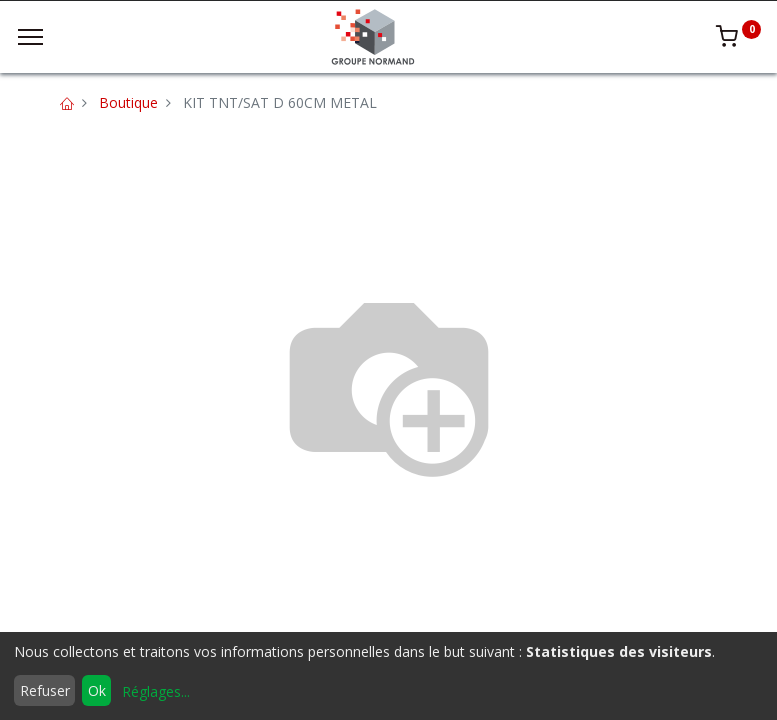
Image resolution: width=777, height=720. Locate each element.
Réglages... (156, 691)
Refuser (45, 690)
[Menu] (30, 37)
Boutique (128, 102)
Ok (97, 690)
